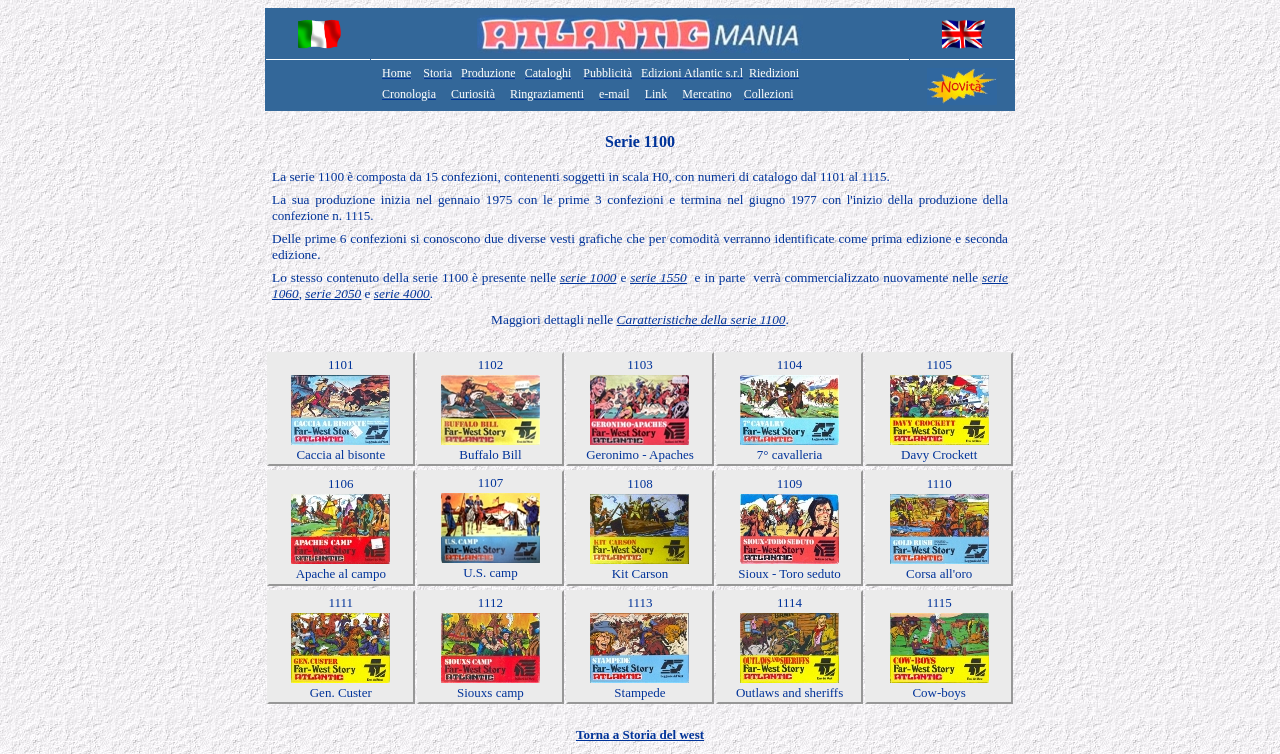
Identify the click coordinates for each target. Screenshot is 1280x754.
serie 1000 (588, 277)
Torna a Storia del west (640, 734)
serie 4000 (402, 293)
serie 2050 (333, 293)
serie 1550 (658, 277)
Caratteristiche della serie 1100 (701, 319)
